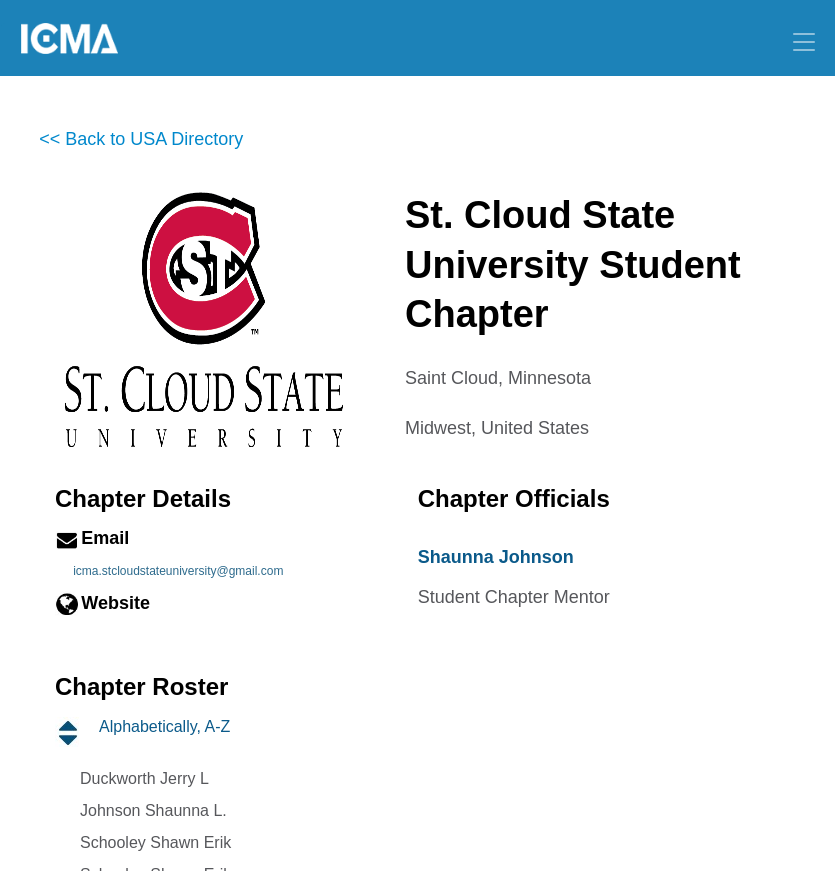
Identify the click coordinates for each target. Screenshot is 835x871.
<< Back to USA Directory (141, 139)
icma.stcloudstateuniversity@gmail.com (178, 571)
